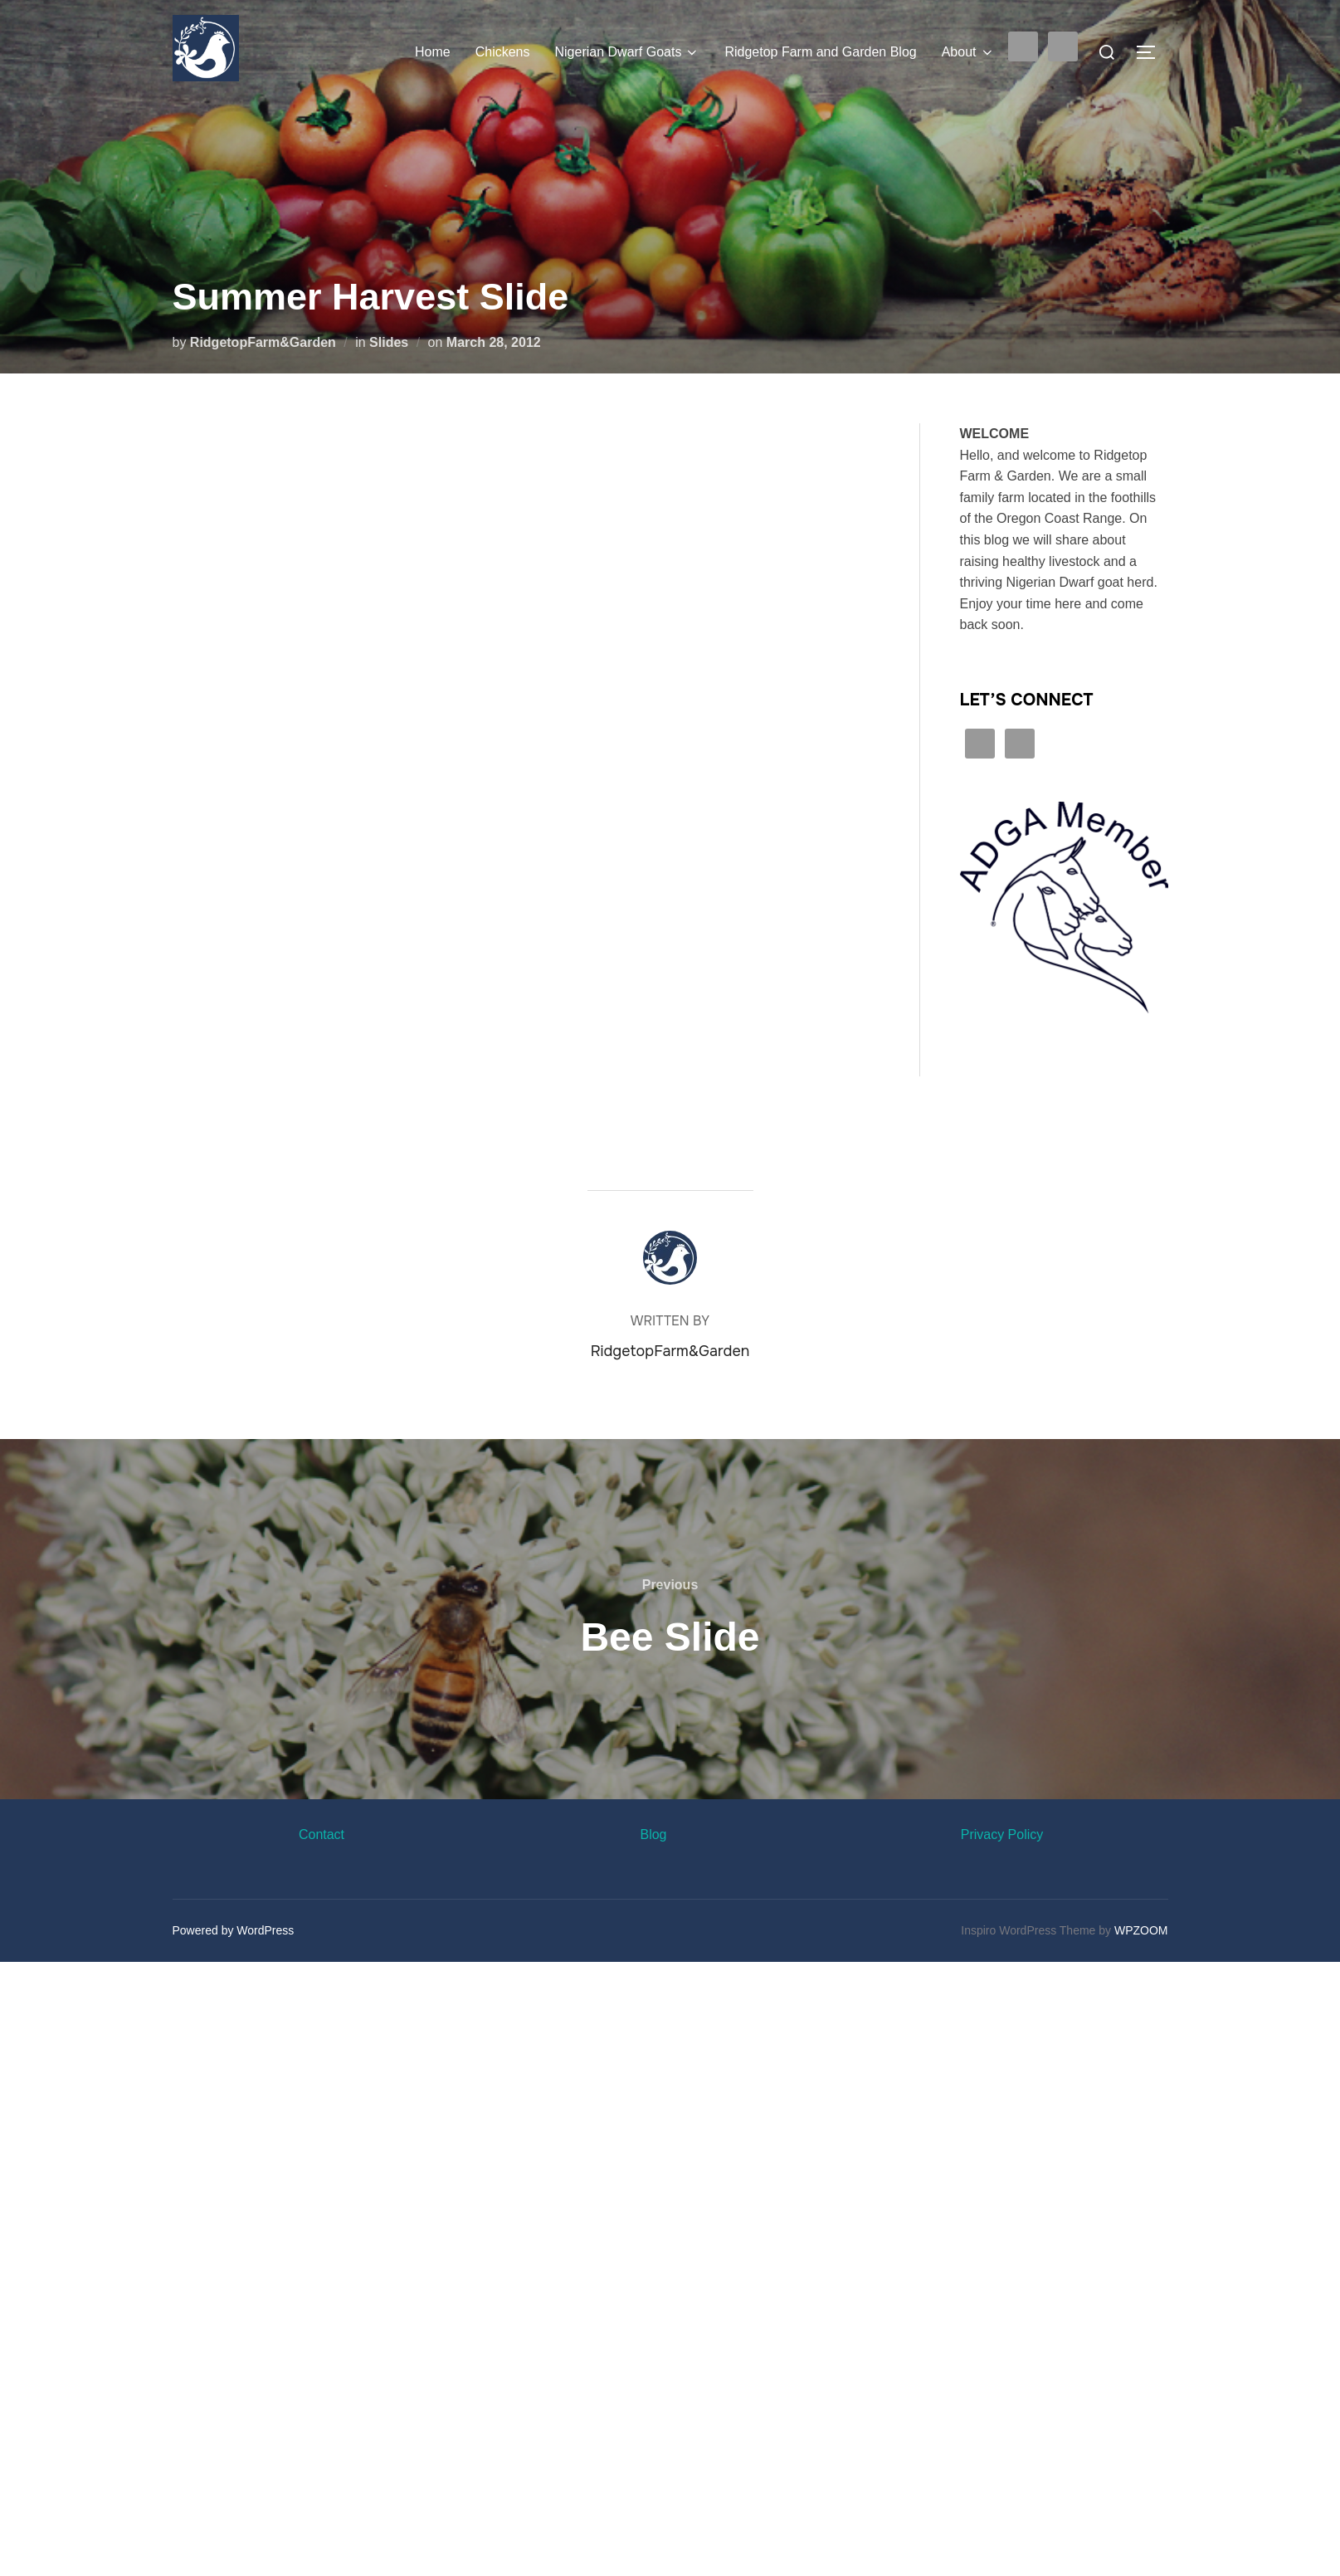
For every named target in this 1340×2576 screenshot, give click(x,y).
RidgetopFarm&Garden (263, 342)
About (968, 52)
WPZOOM (1141, 1930)
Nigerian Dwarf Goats (626, 52)
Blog (653, 1834)
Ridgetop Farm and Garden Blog (820, 52)
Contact (321, 1834)
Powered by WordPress (234, 1930)
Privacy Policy (1002, 1834)
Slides (388, 342)
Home (433, 52)
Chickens (502, 52)
